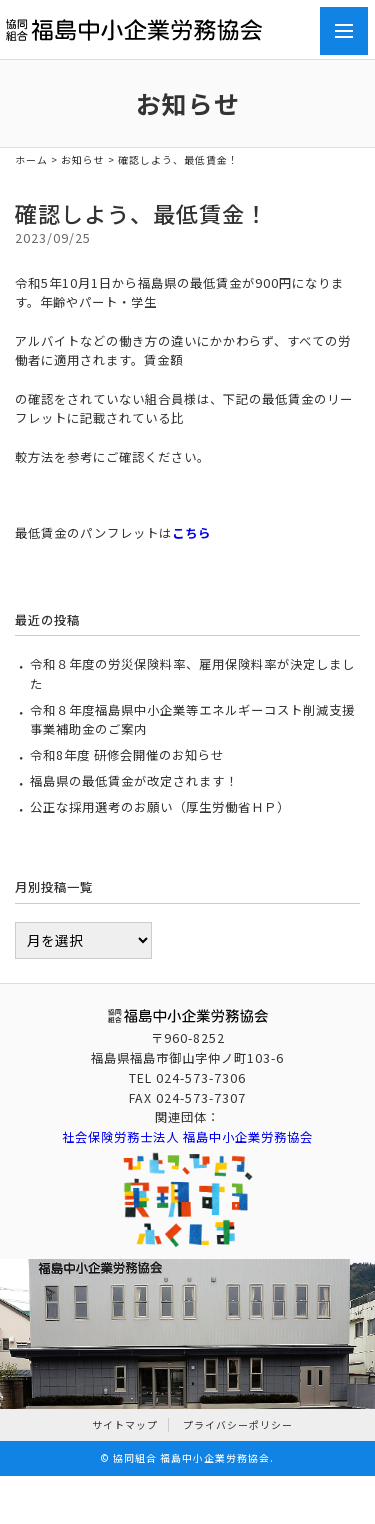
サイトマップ (125, 1425)
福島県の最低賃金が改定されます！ (134, 781)
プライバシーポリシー (238, 1425)
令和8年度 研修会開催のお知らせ (127, 755)
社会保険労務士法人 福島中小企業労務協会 (187, 1137)
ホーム (31, 160)
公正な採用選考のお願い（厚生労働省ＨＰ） (160, 807)
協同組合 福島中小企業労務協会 (191, 1458)
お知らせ (83, 160)
